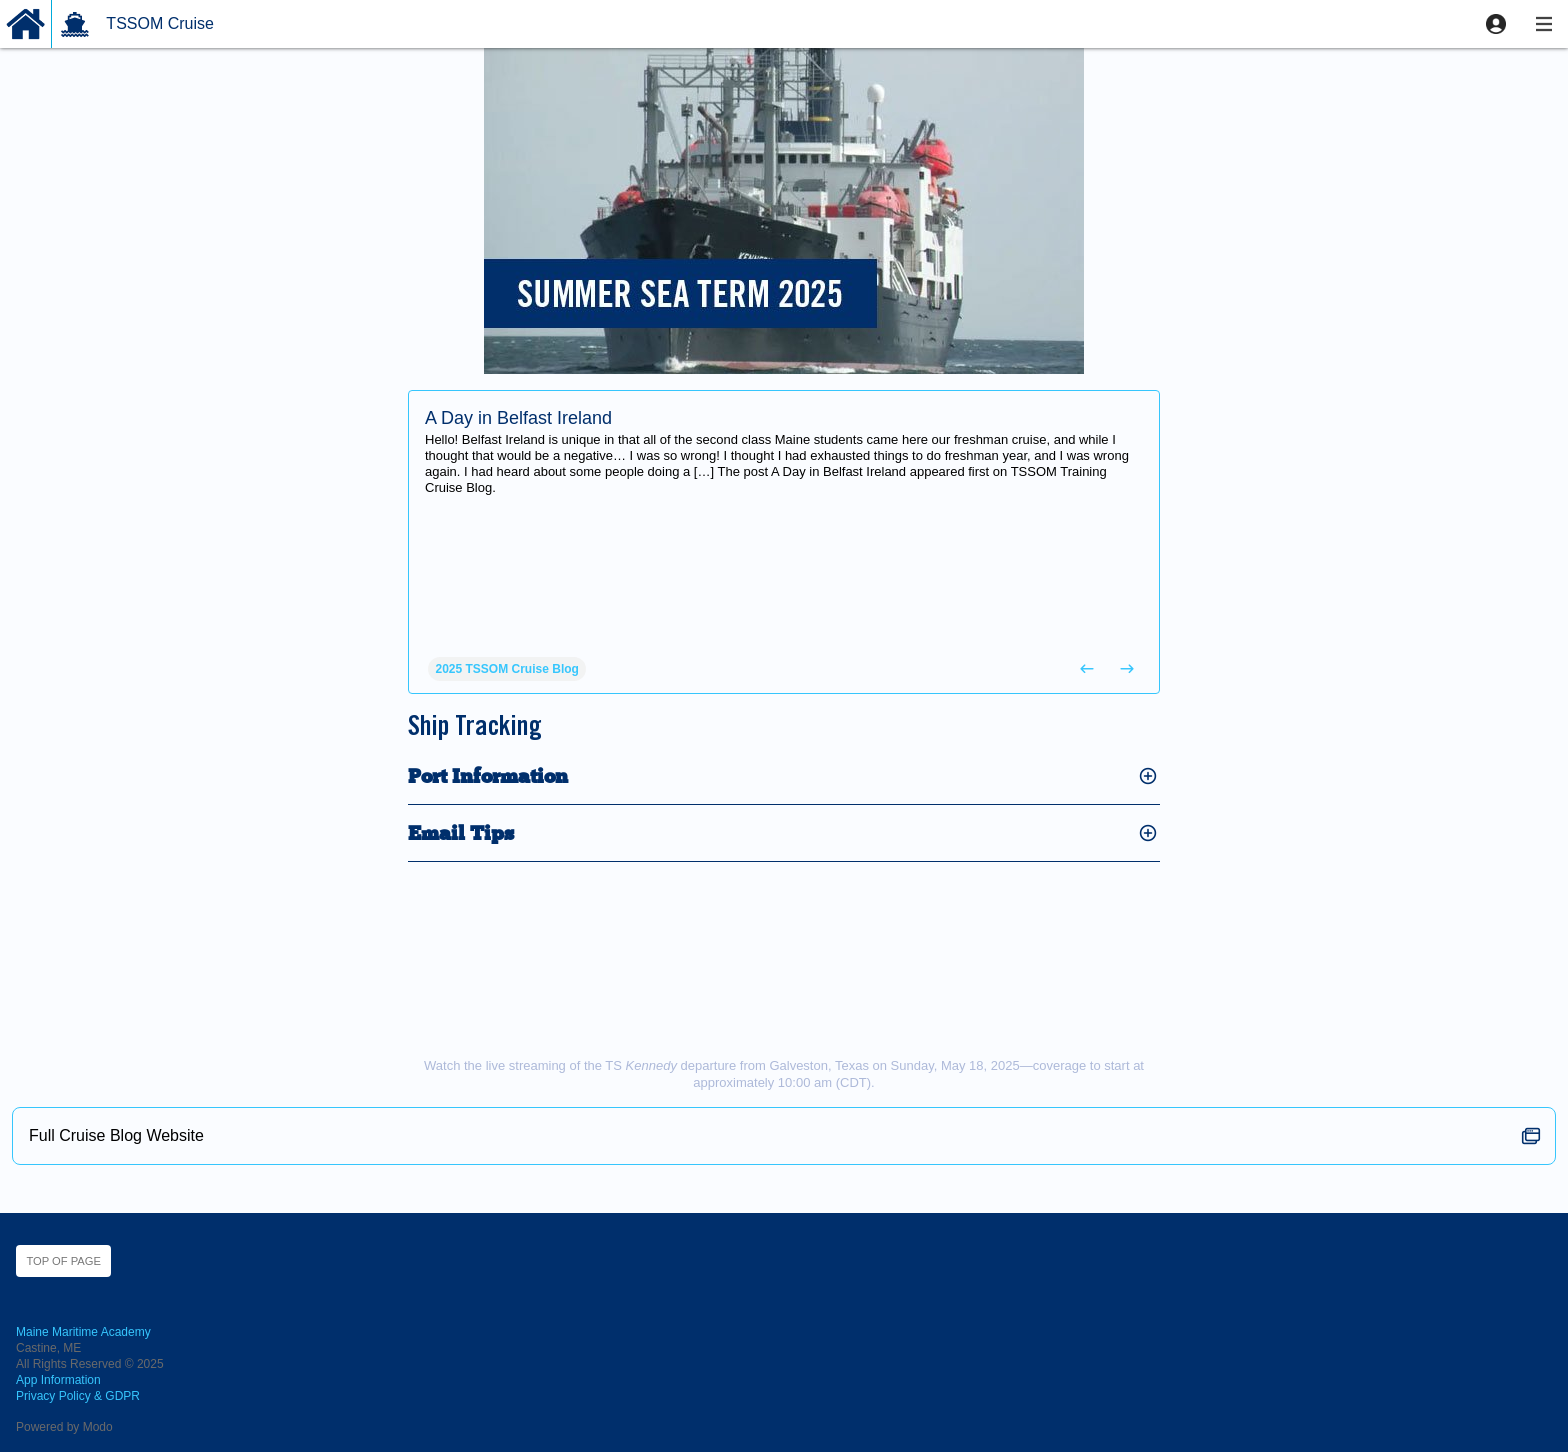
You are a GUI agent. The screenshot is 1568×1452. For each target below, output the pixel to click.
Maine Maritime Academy (83, 1332)
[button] (1496, 24)
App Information (58, 1380)
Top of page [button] (63, 1261)
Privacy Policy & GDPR (78, 1396)
